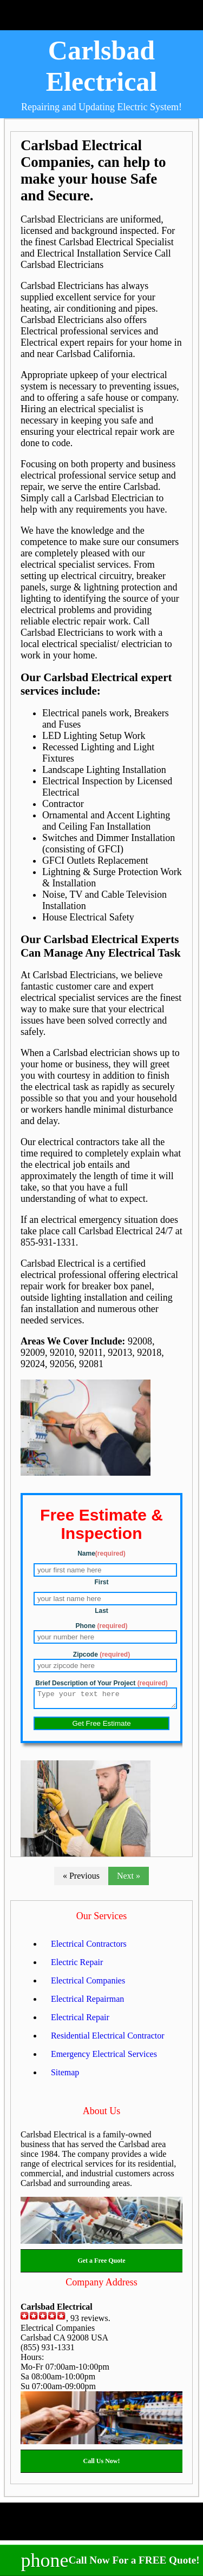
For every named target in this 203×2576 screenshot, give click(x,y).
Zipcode (101, 1654)
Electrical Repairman (87, 2002)
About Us (102, 2114)
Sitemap (65, 2075)
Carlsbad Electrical (101, 66)
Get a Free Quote (101, 2264)
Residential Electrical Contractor (108, 2038)
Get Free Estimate (101, 1727)
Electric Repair (77, 1965)
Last (101, 1611)
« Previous (81, 1879)
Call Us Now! (101, 2464)
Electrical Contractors (89, 1947)
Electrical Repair (80, 2020)
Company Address (101, 2285)
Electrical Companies (88, 1983)
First (101, 1582)
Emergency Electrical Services (104, 2057)
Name (101, 1553)
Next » (128, 1879)
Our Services (101, 1919)
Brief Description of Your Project (101, 1683)
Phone (101, 1626)
